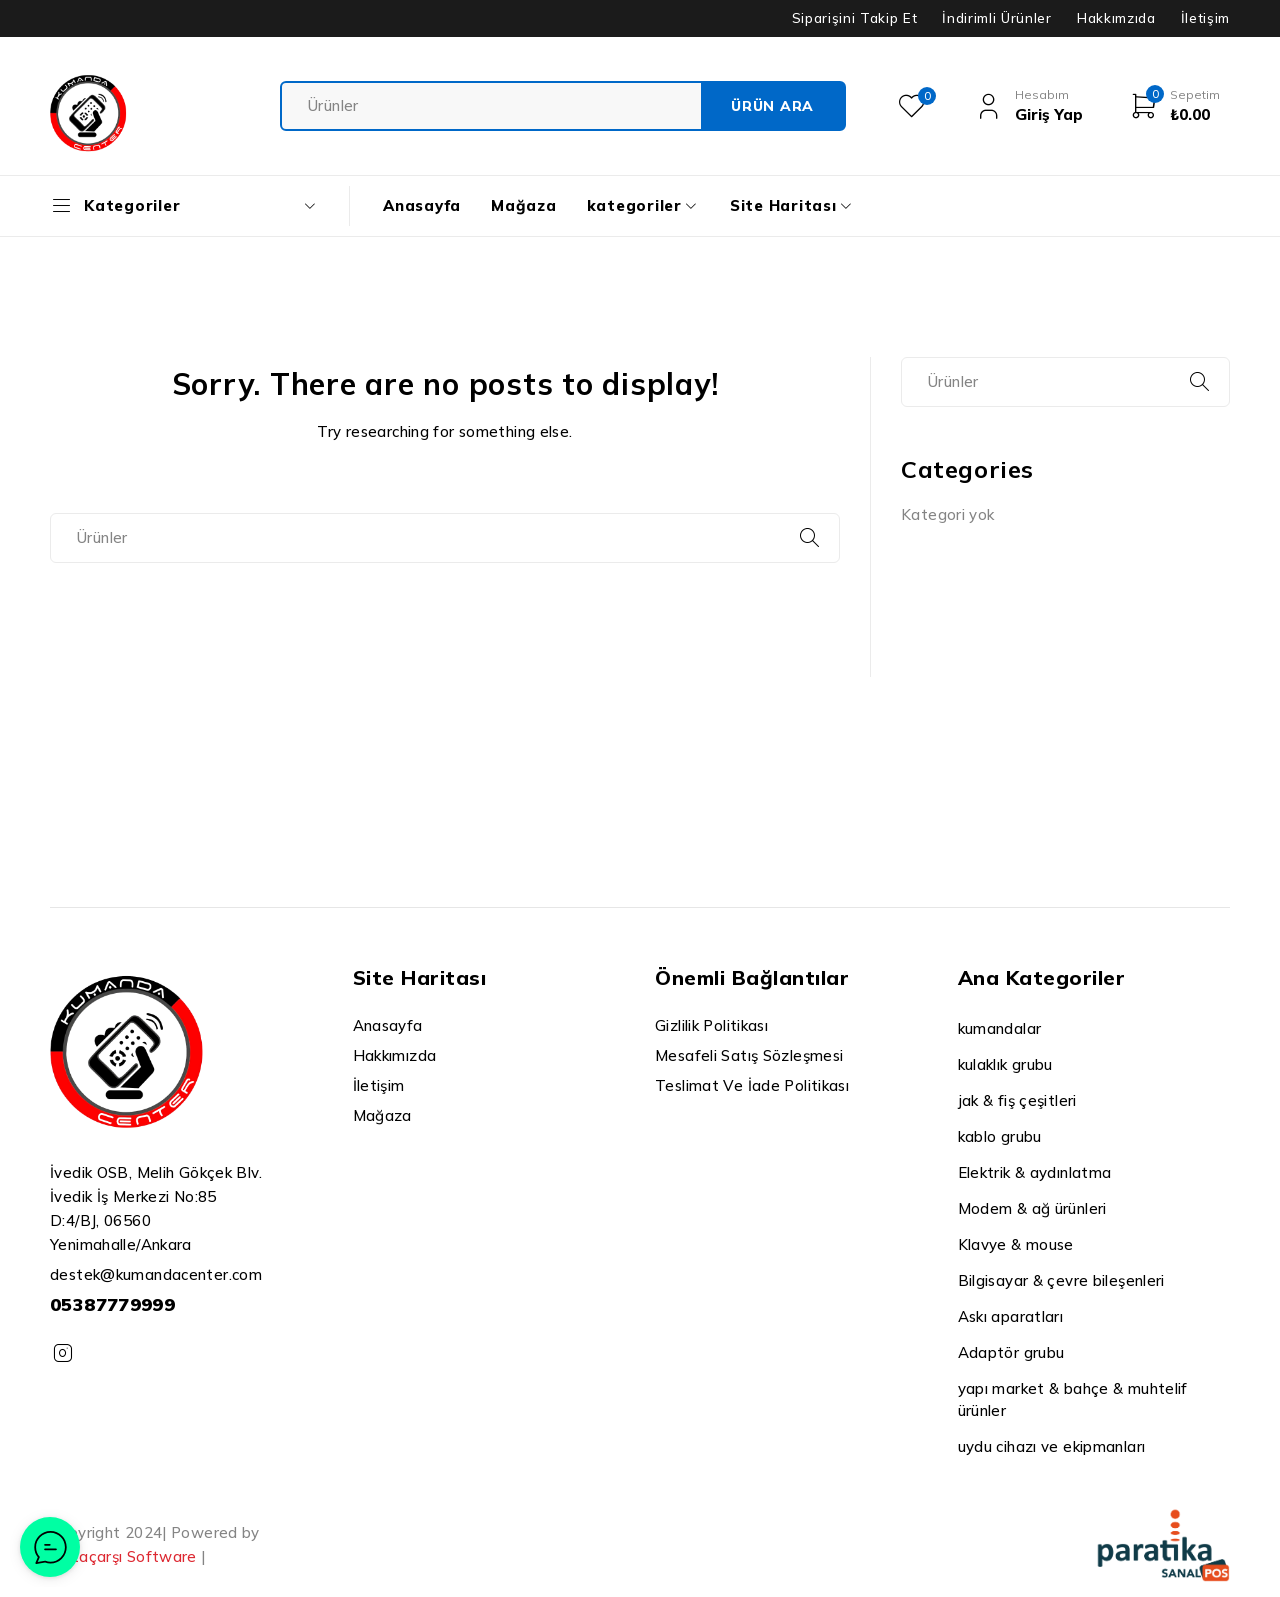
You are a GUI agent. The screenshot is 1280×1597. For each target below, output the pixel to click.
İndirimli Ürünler (996, 18)
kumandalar (1000, 1028)
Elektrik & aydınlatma (1035, 1172)
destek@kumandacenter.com (156, 1274)
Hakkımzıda (1116, 18)
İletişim (1205, 18)
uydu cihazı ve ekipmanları (1052, 1446)
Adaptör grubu (1011, 1352)
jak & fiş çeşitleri (1017, 1100)
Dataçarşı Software (123, 1556)
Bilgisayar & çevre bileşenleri (1061, 1280)
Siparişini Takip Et (855, 18)
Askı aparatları (1011, 1316)
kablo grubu (1000, 1136)
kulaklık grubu (1005, 1064)
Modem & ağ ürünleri (1032, 1208)
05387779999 (112, 1304)
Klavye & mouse (1016, 1244)
